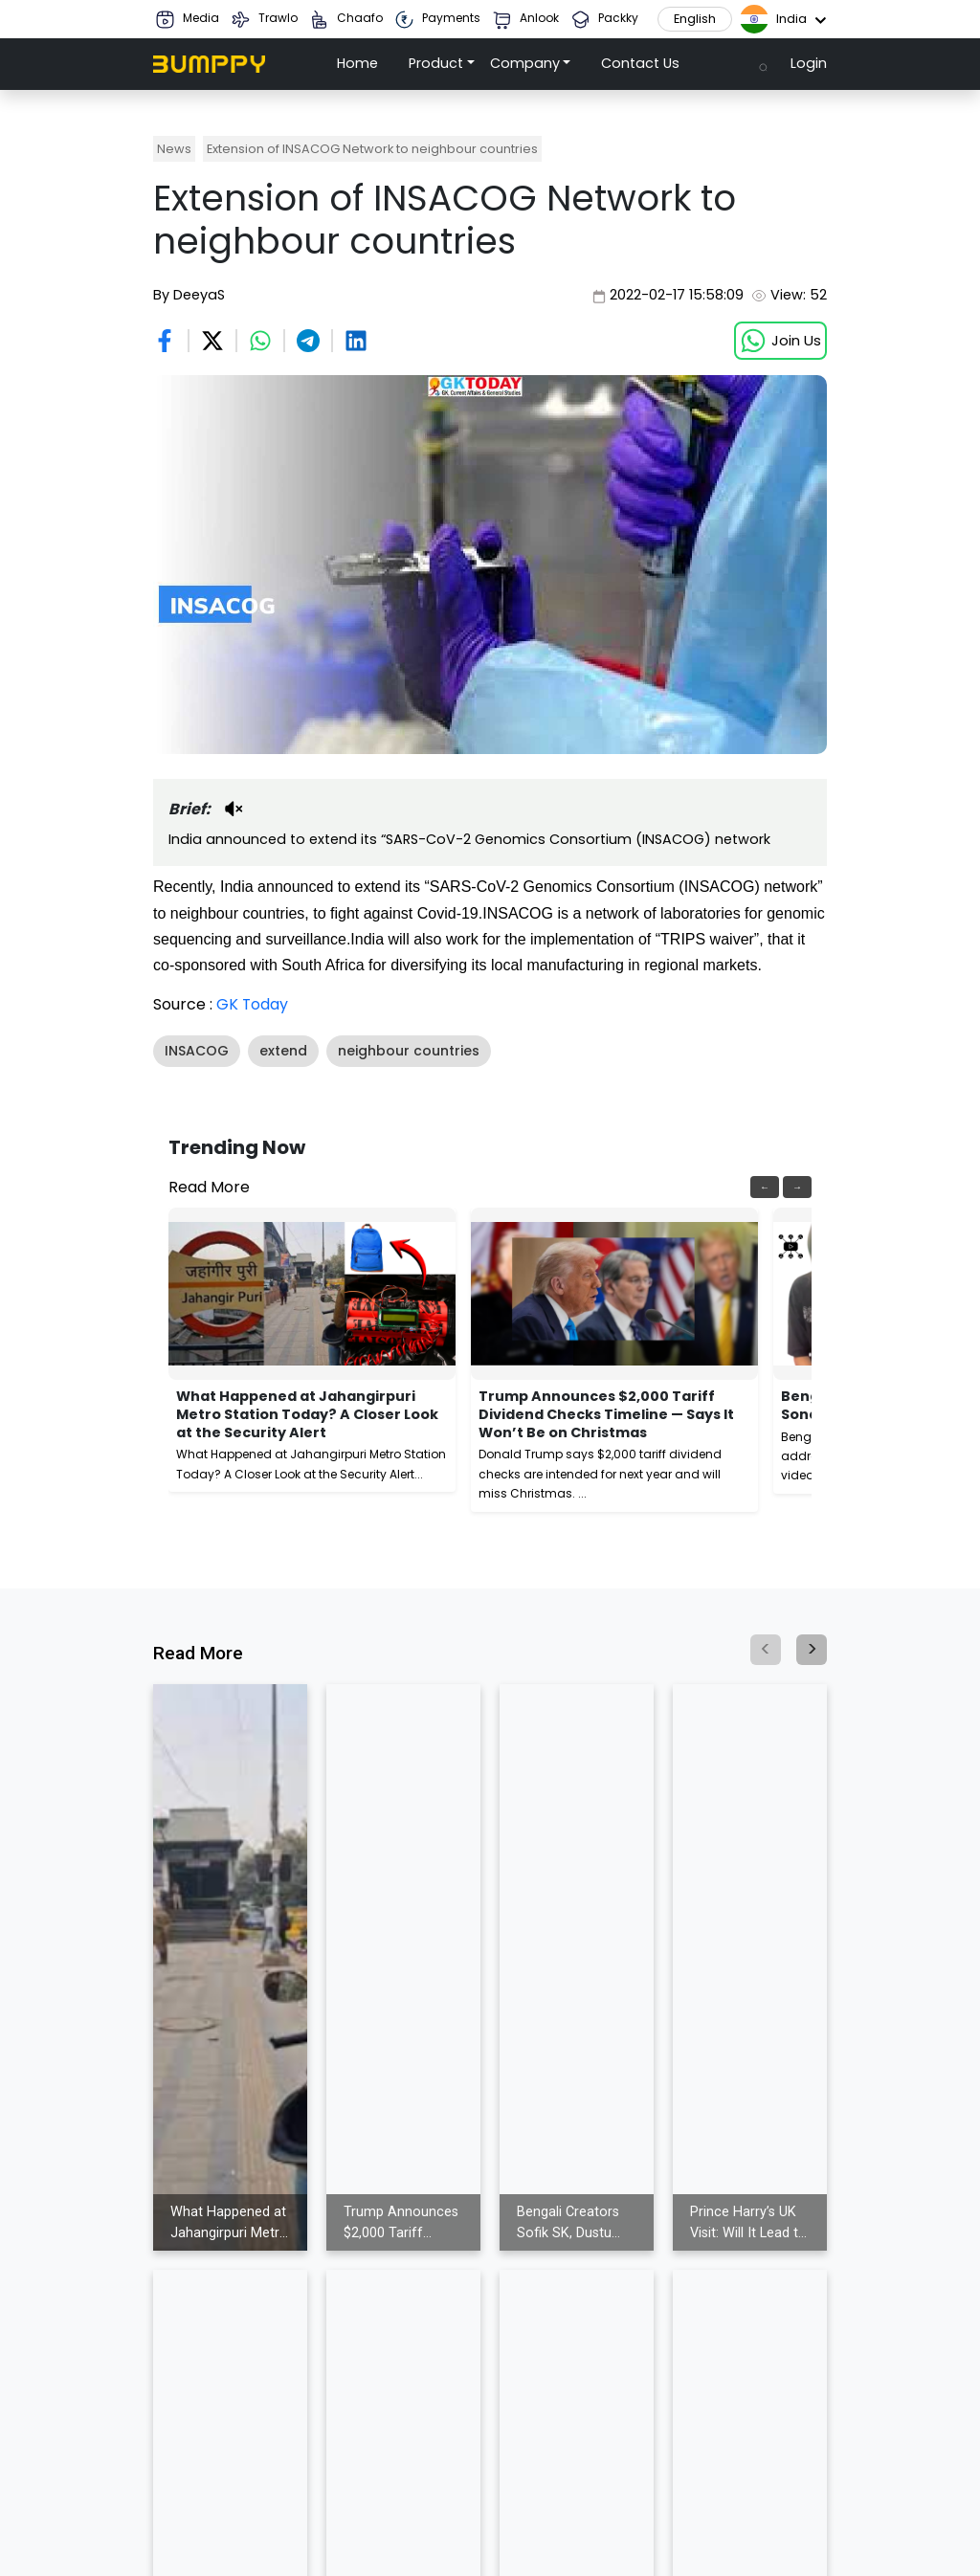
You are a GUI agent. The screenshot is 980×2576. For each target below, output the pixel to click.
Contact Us (640, 63)
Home (357, 63)
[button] (441, 64)
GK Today (252, 1004)
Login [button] (809, 63)
